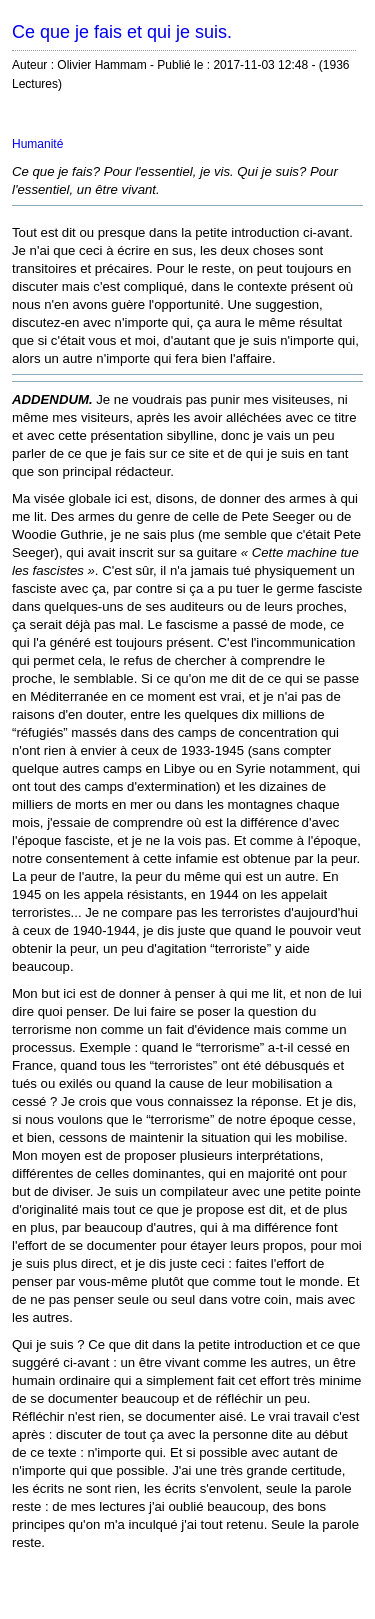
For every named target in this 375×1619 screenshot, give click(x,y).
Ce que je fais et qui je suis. (122, 32)
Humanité (37, 144)
